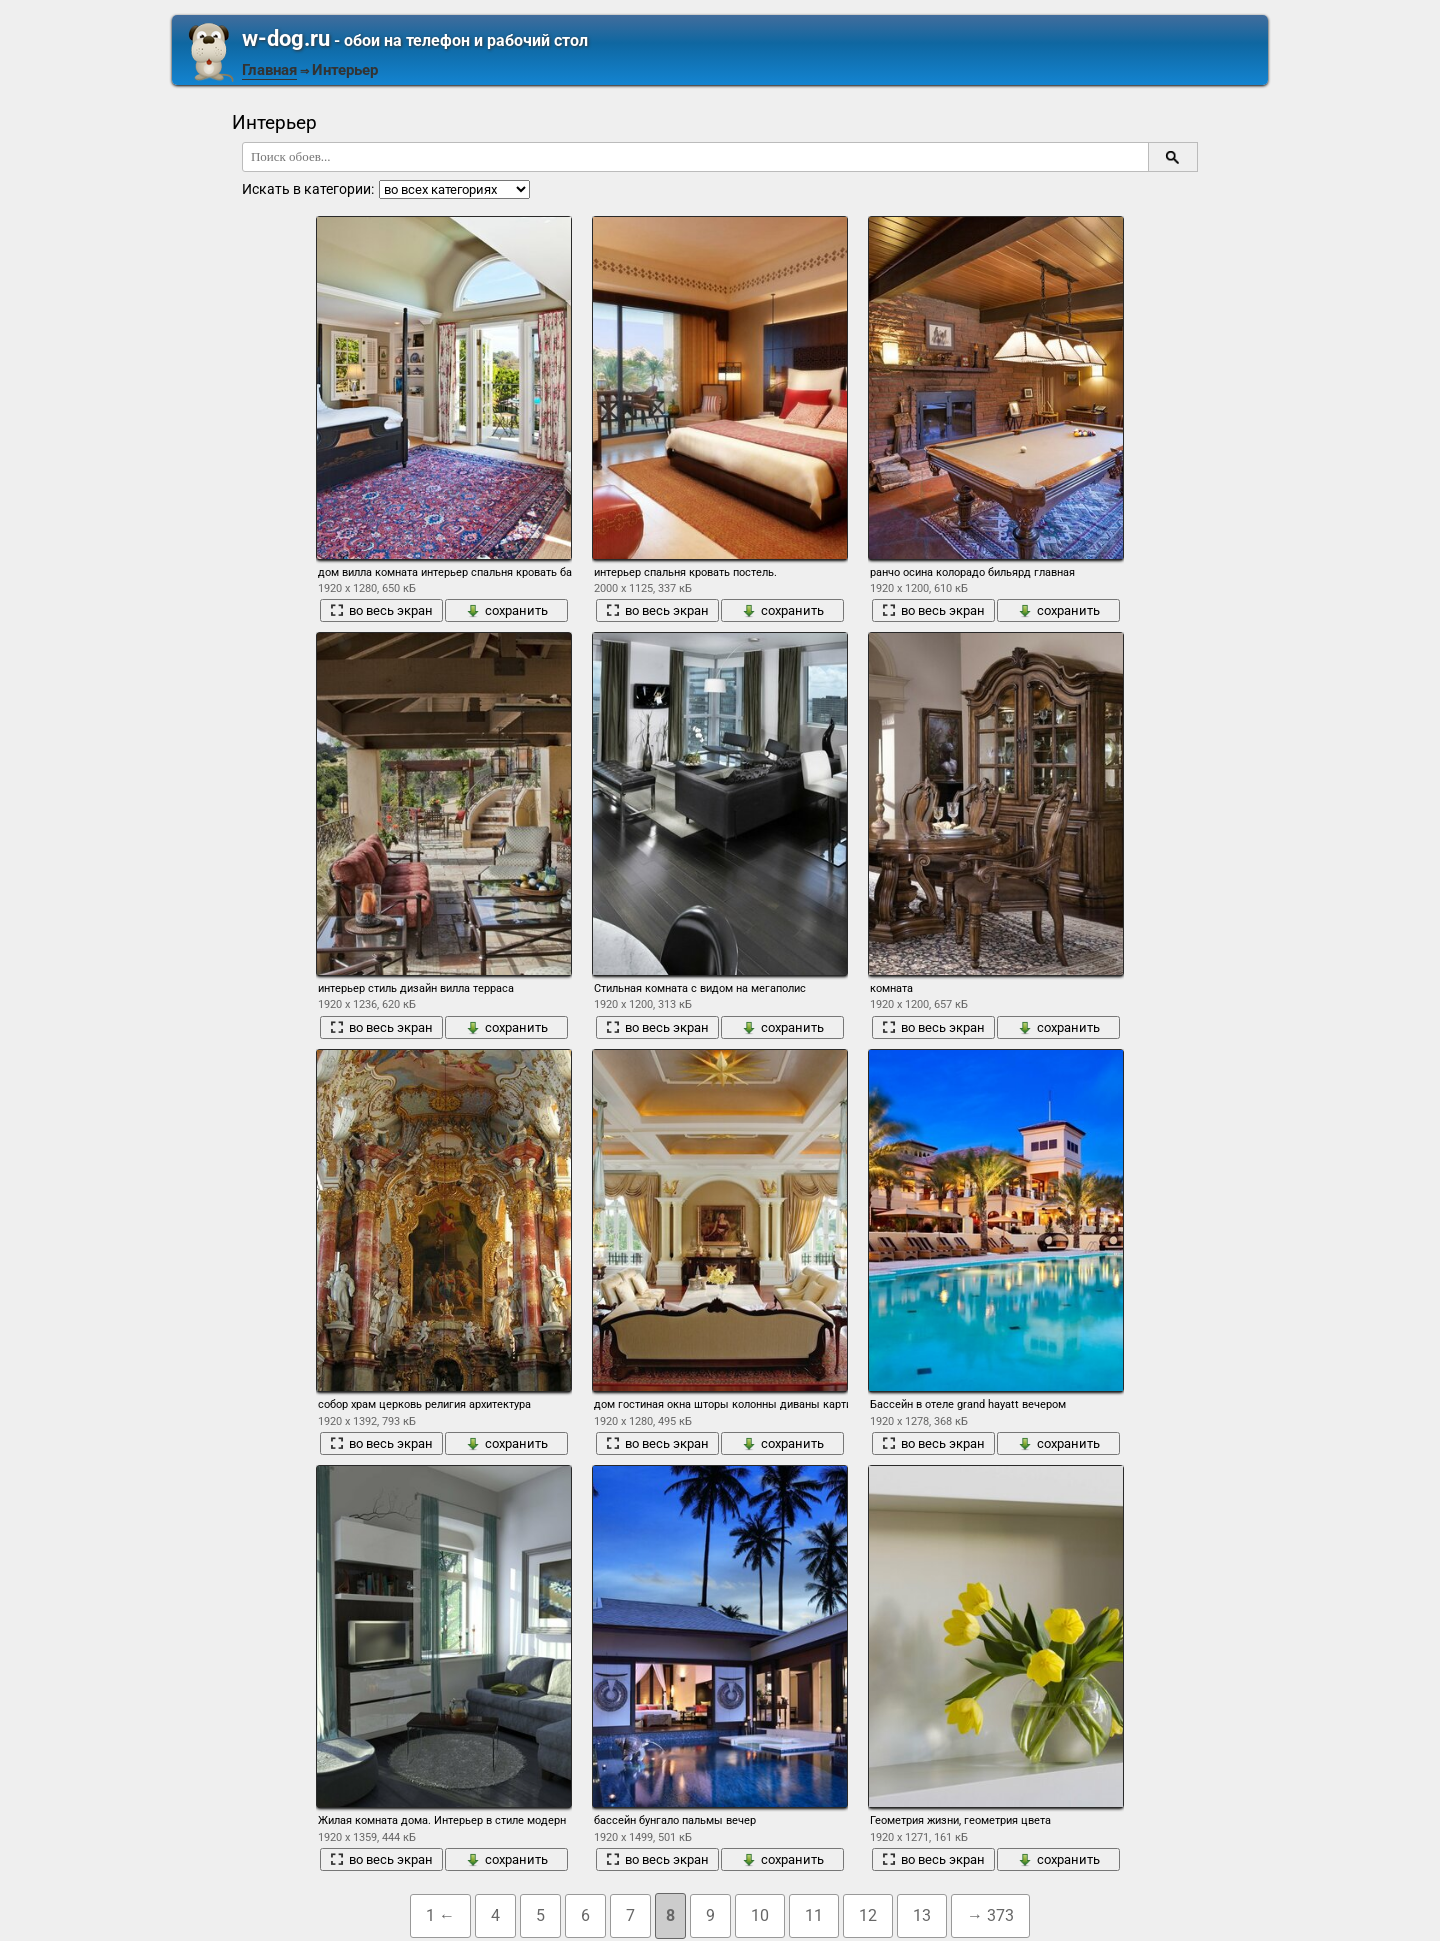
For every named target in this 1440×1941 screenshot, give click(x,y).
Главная (269, 70)
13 (922, 1915)
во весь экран (381, 610)
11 (814, 1915)
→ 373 (990, 1915)
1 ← (440, 1915)
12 (868, 1915)
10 (760, 1915)
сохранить (507, 610)
